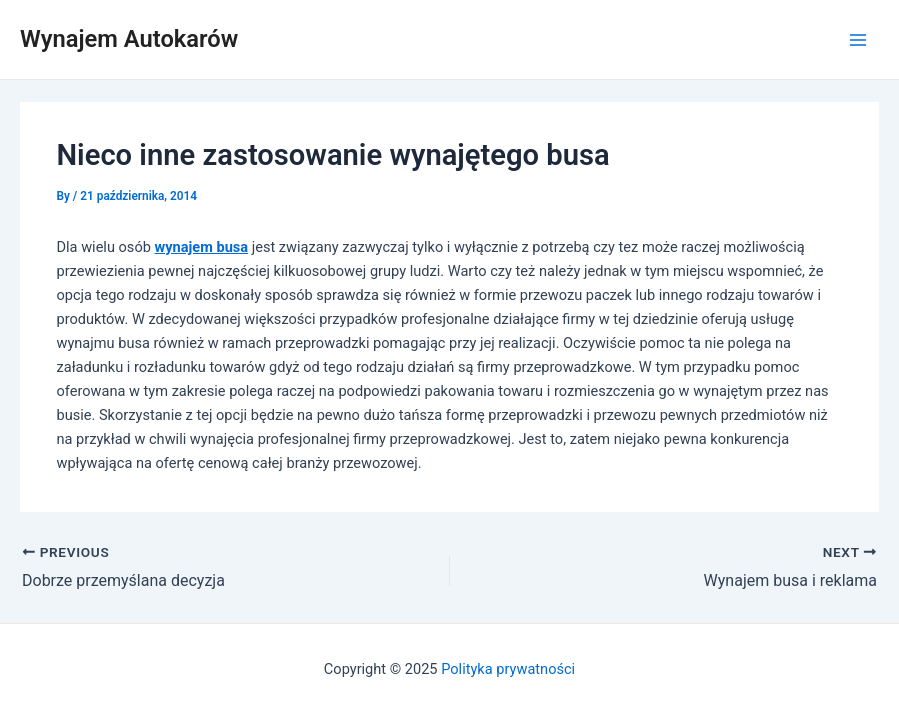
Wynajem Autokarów (129, 39)
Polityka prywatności (508, 669)
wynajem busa (202, 247)
